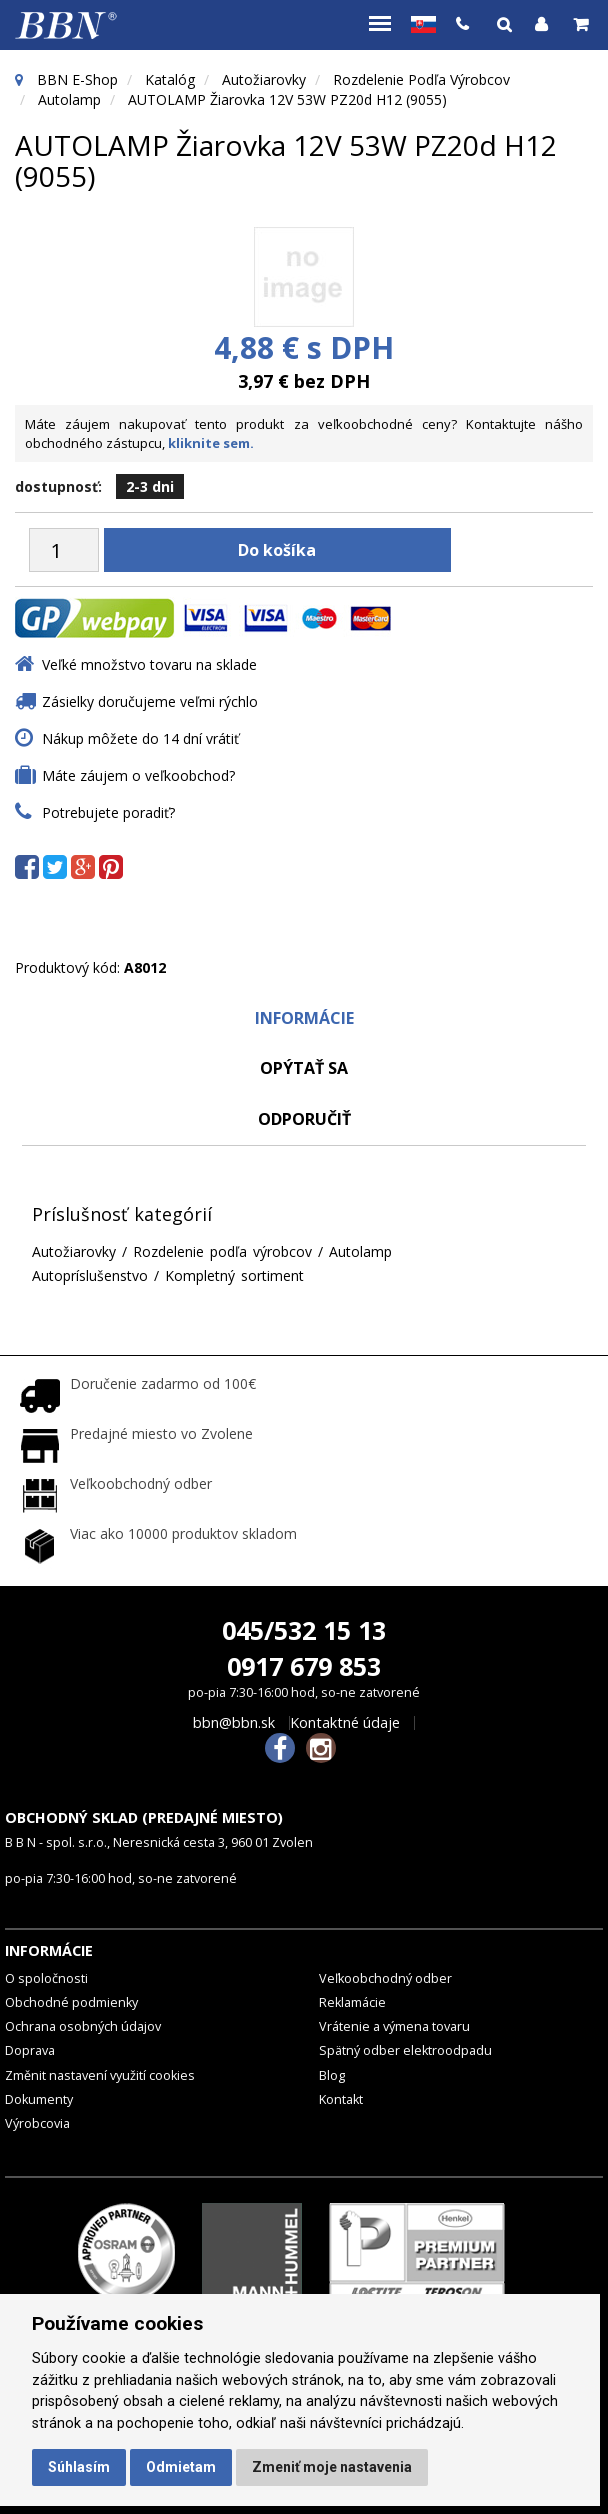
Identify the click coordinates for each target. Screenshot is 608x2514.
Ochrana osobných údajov (83, 2026)
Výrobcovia (37, 2123)
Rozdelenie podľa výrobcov (421, 79)
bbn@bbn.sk (234, 1723)
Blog (332, 2075)
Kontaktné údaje (345, 1723)
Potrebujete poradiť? (108, 812)
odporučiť (304, 1119)
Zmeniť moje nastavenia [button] (332, 2467)
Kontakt (341, 2099)
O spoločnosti (46, 1978)
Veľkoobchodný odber (385, 1978)
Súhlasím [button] (79, 2467)
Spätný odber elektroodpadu (405, 2050)
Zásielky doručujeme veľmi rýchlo (150, 701)
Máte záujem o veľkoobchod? (138, 775)
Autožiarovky (264, 79)
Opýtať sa (304, 1068)
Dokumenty (39, 2099)
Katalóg (170, 79)
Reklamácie (352, 2002)
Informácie (304, 1018)
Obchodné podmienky (71, 2002)
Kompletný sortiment (234, 1275)
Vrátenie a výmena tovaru (394, 2026)
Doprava (30, 2050)
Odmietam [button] (181, 2467)
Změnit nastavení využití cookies (100, 2075)
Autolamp (69, 99)
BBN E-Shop (77, 79)
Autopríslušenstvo (90, 1275)
